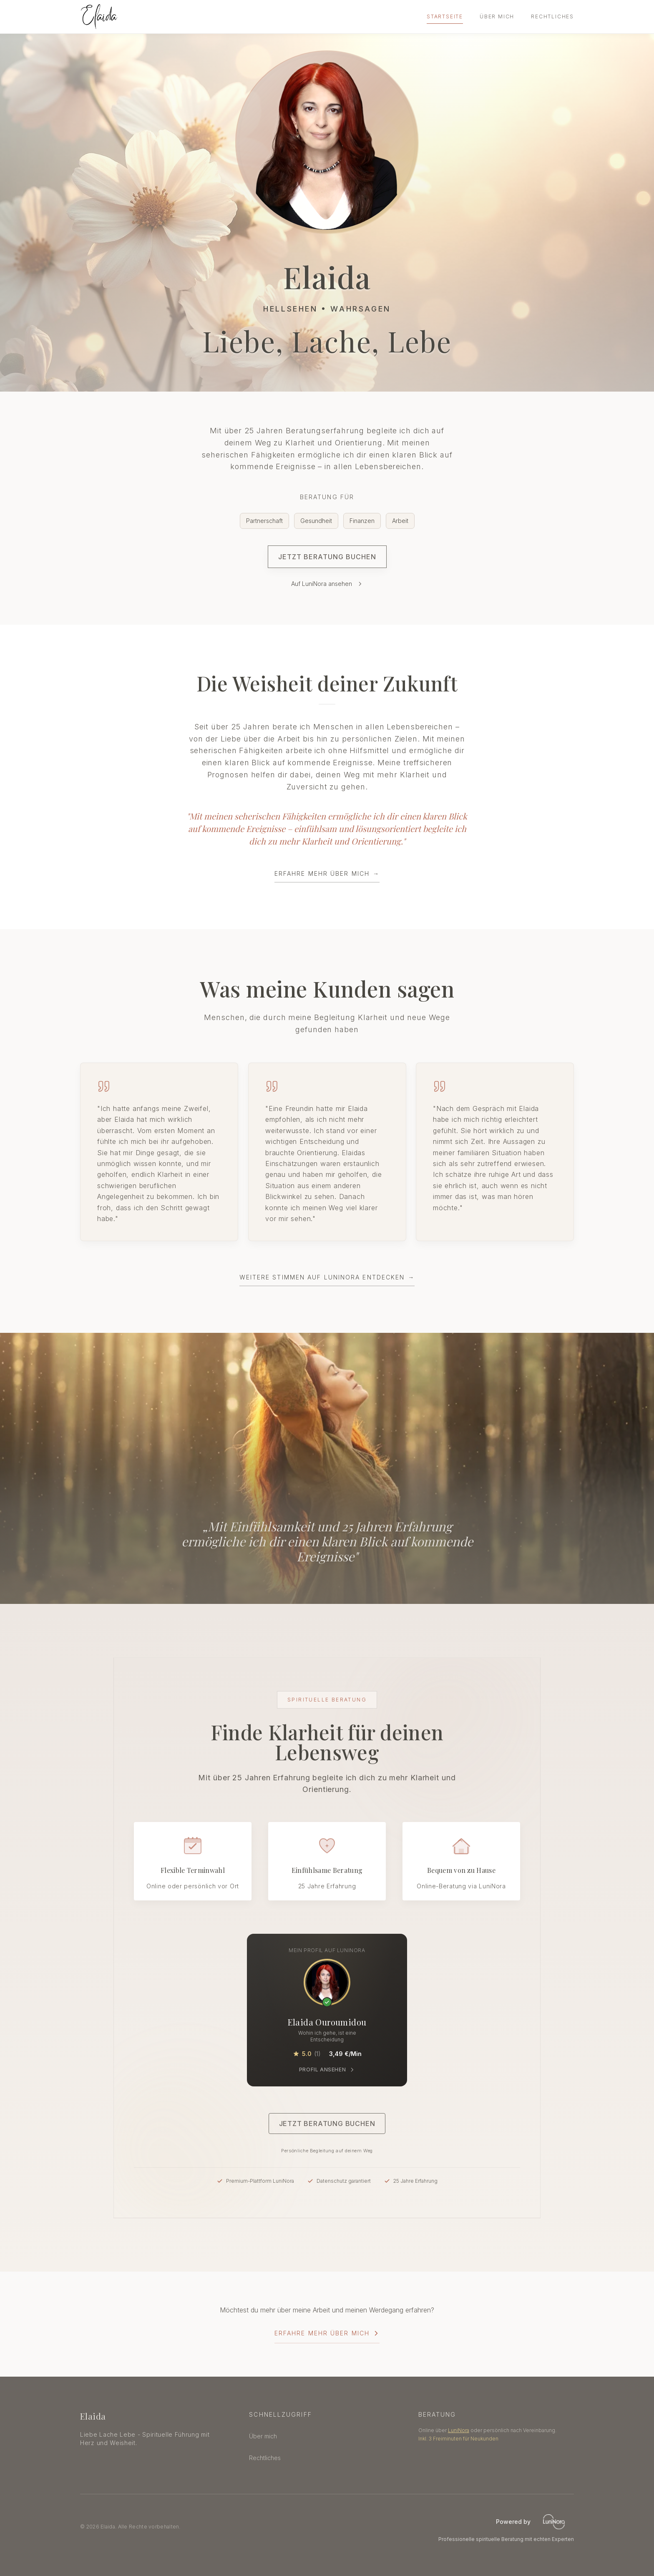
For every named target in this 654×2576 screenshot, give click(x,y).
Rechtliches (552, 16)
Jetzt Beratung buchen (327, 557)
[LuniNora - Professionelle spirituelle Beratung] (554, 2522)
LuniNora (458, 2430)
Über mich (497, 16)
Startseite (445, 16)
